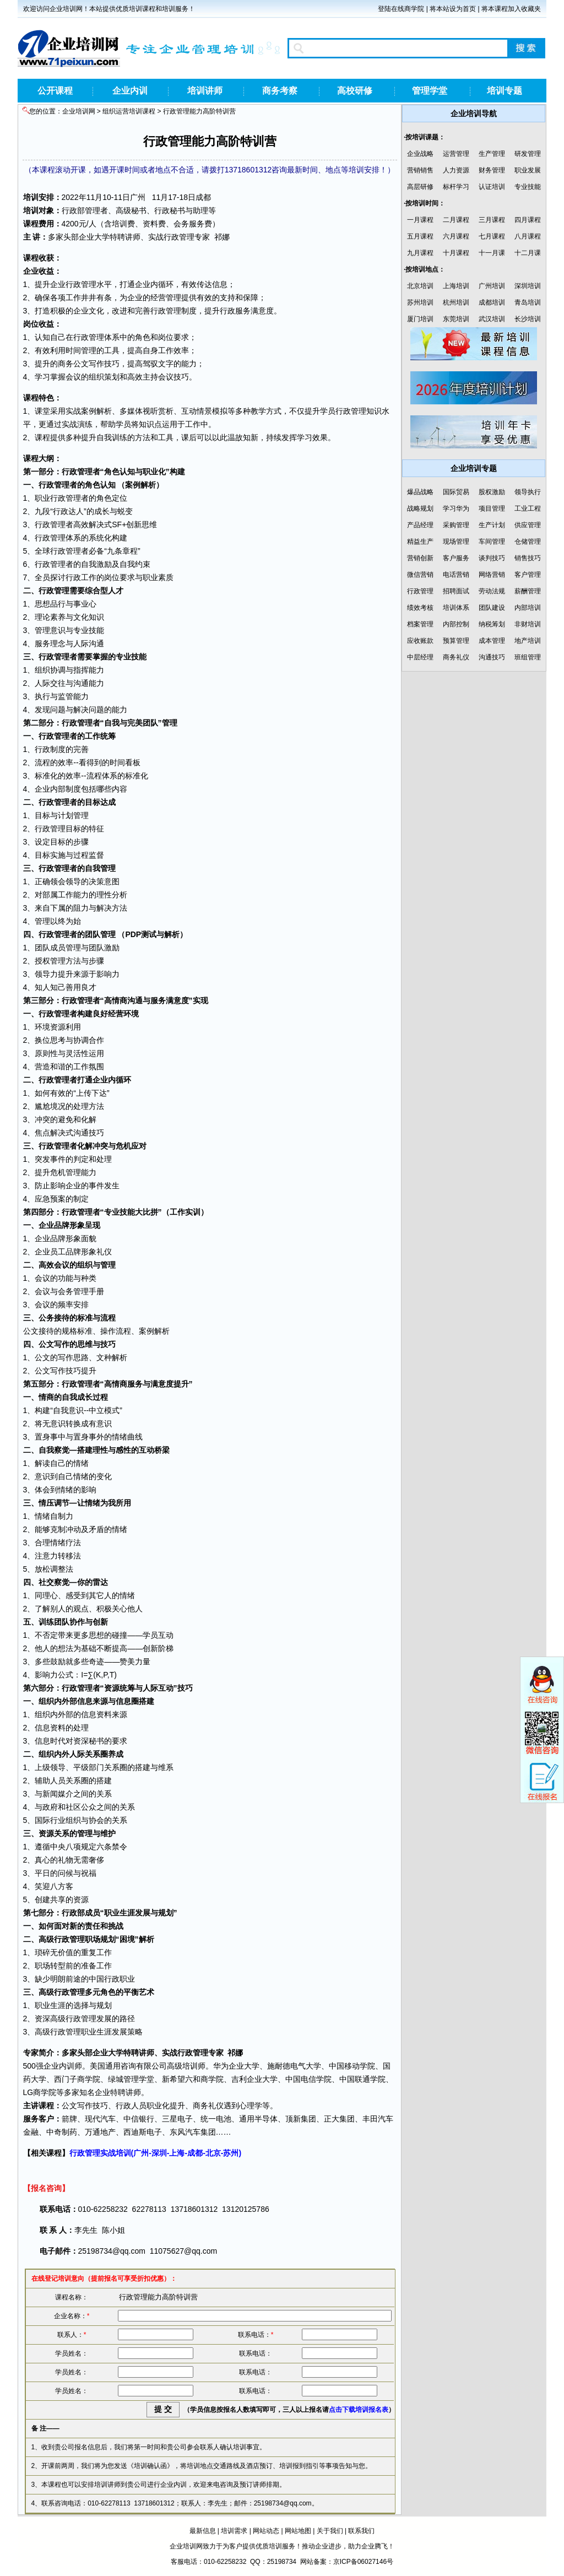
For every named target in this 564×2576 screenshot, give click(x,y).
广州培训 (492, 286)
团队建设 (492, 607)
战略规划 (420, 508)
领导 (73, 881)
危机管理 (65, 1172)
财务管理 (492, 170)
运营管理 (456, 154)
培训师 (193, 2065)
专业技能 (527, 187)
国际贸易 (456, 492)
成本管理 (492, 641)
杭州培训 (456, 302)
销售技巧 (527, 558)
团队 (150, 722)
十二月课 (527, 253)
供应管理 (527, 525)
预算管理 (456, 641)
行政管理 (420, 591)
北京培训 (420, 286)
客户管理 (527, 574)
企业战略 (420, 154)
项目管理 (492, 508)
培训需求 (234, 2531)
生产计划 (492, 525)
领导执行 (527, 492)
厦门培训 (420, 319)
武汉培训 (492, 319)
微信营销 (420, 574)
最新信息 (202, 2531)
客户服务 (456, 558)
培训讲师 (205, 90)
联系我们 (361, 2531)
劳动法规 (492, 591)
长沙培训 (527, 319)
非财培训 (527, 624)
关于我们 (330, 2531)
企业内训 (130, 90)
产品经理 (420, 525)
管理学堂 (429, 90)
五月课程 (420, 236)
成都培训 (492, 302)
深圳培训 (527, 286)
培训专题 (504, 90)
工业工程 (527, 508)
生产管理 (492, 154)
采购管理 (456, 525)
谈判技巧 (492, 558)
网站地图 (298, 2531)
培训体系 (456, 607)
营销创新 (420, 558)
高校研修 (354, 90)
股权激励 (492, 492)
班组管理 (527, 657)
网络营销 (492, 574)
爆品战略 (420, 492)
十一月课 (492, 253)
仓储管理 (527, 541)
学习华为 (456, 508)
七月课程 (492, 236)
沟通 (96, 643)
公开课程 (55, 90)
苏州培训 (420, 302)
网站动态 (266, 2531)
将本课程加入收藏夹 (511, 9)
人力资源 (456, 170)
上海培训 (456, 286)
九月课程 (420, 253)
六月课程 (456, 236)
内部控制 (456, 624)
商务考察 (279, 90)
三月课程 (492, 220)
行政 (69, 210)
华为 (221, 2065)
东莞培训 (456, 319)
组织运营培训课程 (128, 111)
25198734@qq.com (111, 2251)
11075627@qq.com (183, 2251)
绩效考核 (420, 607)
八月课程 (527, 236)
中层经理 (420, 657)
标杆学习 (456, 187)
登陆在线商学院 (401, 9)
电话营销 (456, 574)
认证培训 (492, 187)
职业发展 (527, 170)
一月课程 (420, 220)
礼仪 (104, 1251)
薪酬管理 (527, 591)
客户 (46, 2118)
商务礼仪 (456, 657)
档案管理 (420, 624)
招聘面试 (456, 591)
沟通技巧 (492, 657)
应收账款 (420, 641)
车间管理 (492, 541)
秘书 (139, 210)
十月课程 (456, 253)
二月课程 (456, 220)
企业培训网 (78, 111)
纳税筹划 (492, 624)
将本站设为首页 (453, 9)
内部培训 (527, 607)
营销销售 (420, 170)
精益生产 (420, 541)
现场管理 (456, 541)
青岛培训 (527, 302)
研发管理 (527, 154)
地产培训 (527, 641)
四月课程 (527, 220)
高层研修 (420, 187)
